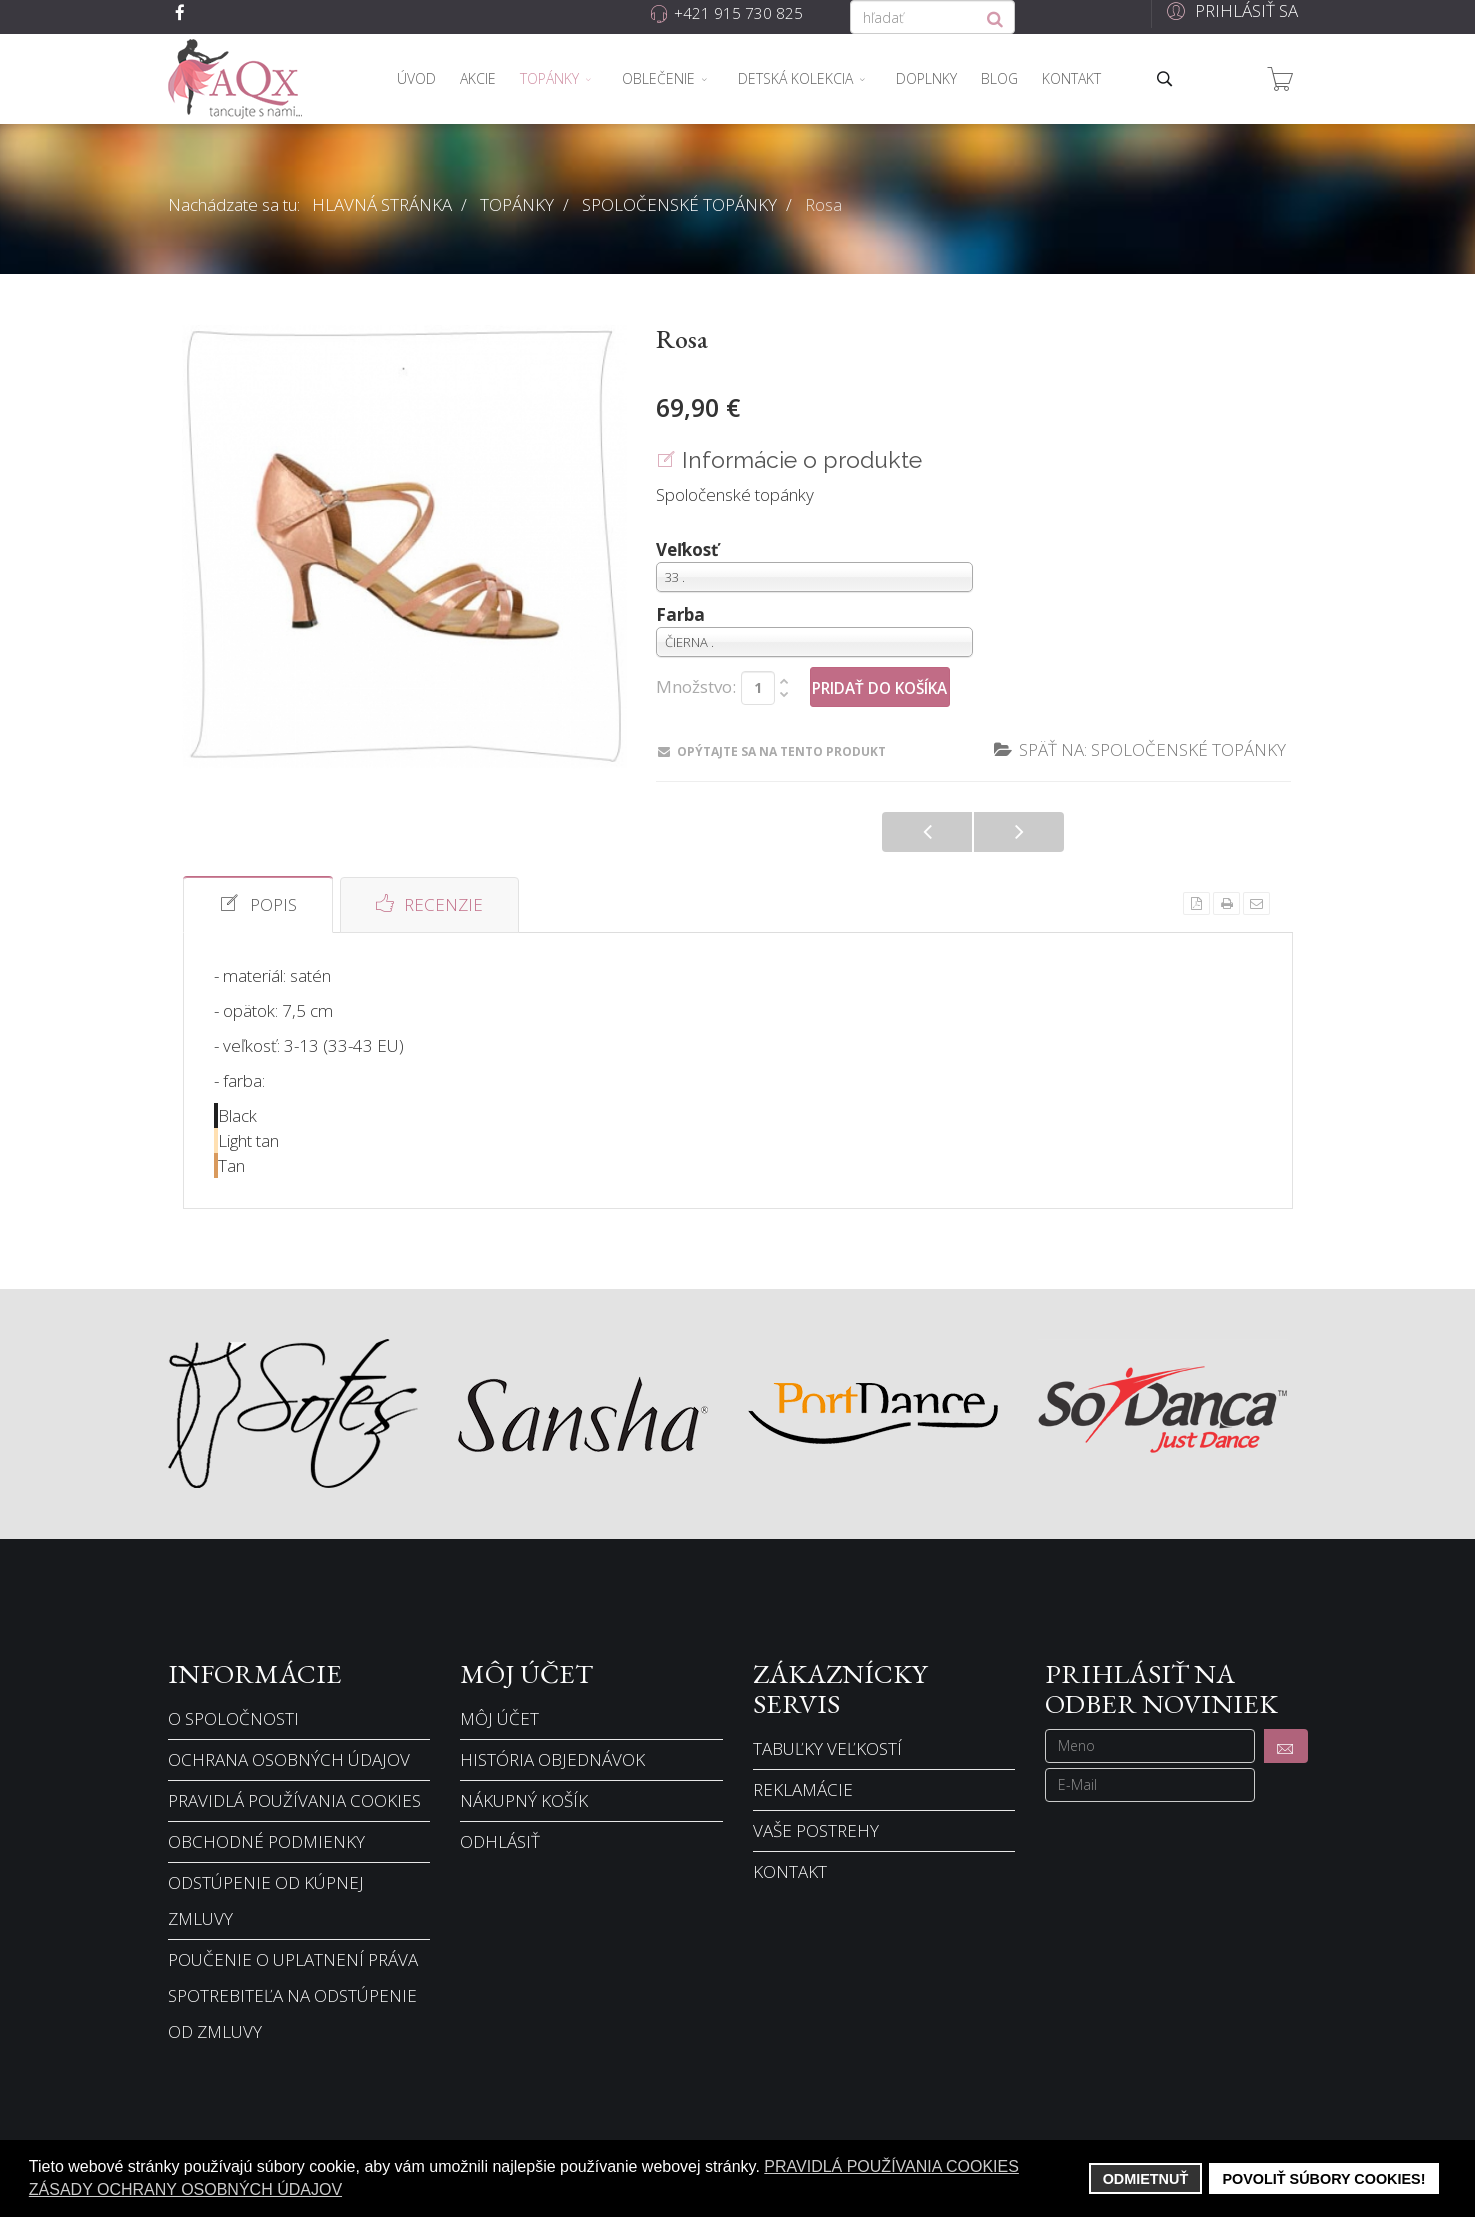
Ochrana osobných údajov (289, 1759)
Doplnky (926, 78)
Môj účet (499, 1718)
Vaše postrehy (816, 1830)
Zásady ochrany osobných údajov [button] (185, 2189)
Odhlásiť (500, 1841)
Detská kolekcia (795, 78)
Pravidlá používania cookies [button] (891, 2166)
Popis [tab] (258, 904)
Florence (927, 832)
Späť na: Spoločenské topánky (1140, 749)
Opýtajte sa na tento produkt (772, 751)
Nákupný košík (524, 1800)
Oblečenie (658, 78)
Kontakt (1071, 78)
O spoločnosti (233, 1718)
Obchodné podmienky (266, 1841)
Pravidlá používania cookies (294, 1800)
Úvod (416, 78)
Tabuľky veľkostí (827, 1748)
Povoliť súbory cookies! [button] (1323, 2179)
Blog (999, 78)
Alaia (1019, 832)
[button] (1229, 10)
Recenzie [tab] (429, 904)
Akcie (478, 78)
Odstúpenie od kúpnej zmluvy (266, 1900)
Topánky (549, 78)
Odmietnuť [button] (1146, 2179)
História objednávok (552, 1759)
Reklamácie (803, 1789)
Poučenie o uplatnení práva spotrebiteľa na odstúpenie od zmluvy (293, 1995)
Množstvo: (696, 687)
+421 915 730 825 (738, 13)
